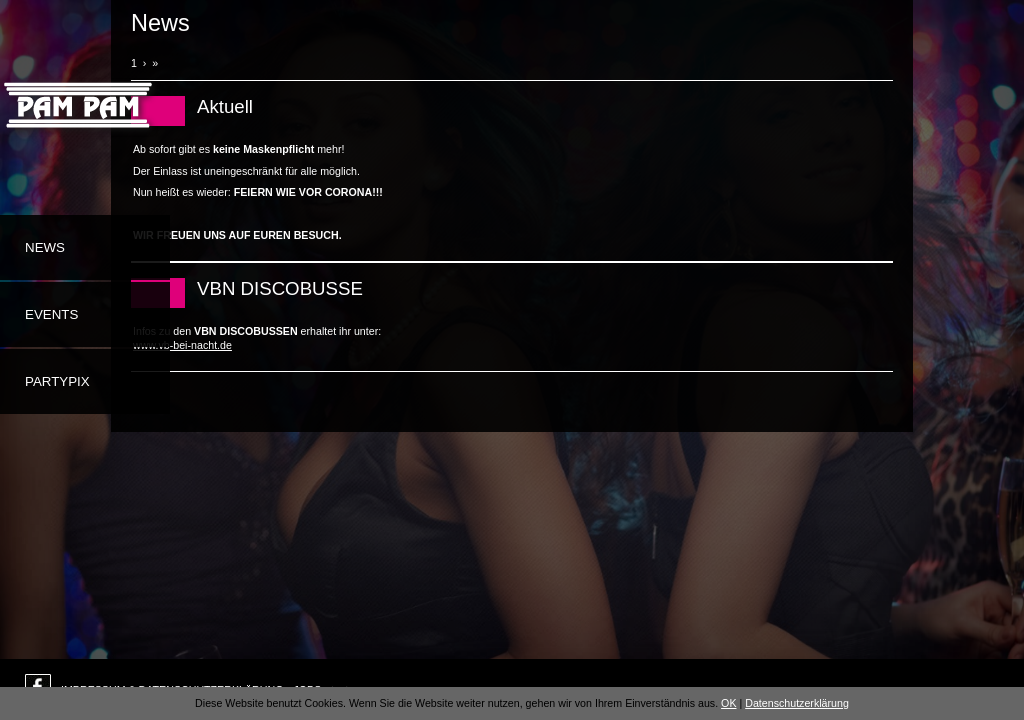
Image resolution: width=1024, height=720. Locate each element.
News (45, 247)
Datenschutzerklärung (797, 703)
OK (728, 703)
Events (51, 314)
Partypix (57, 381)
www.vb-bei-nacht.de (182, 345)
